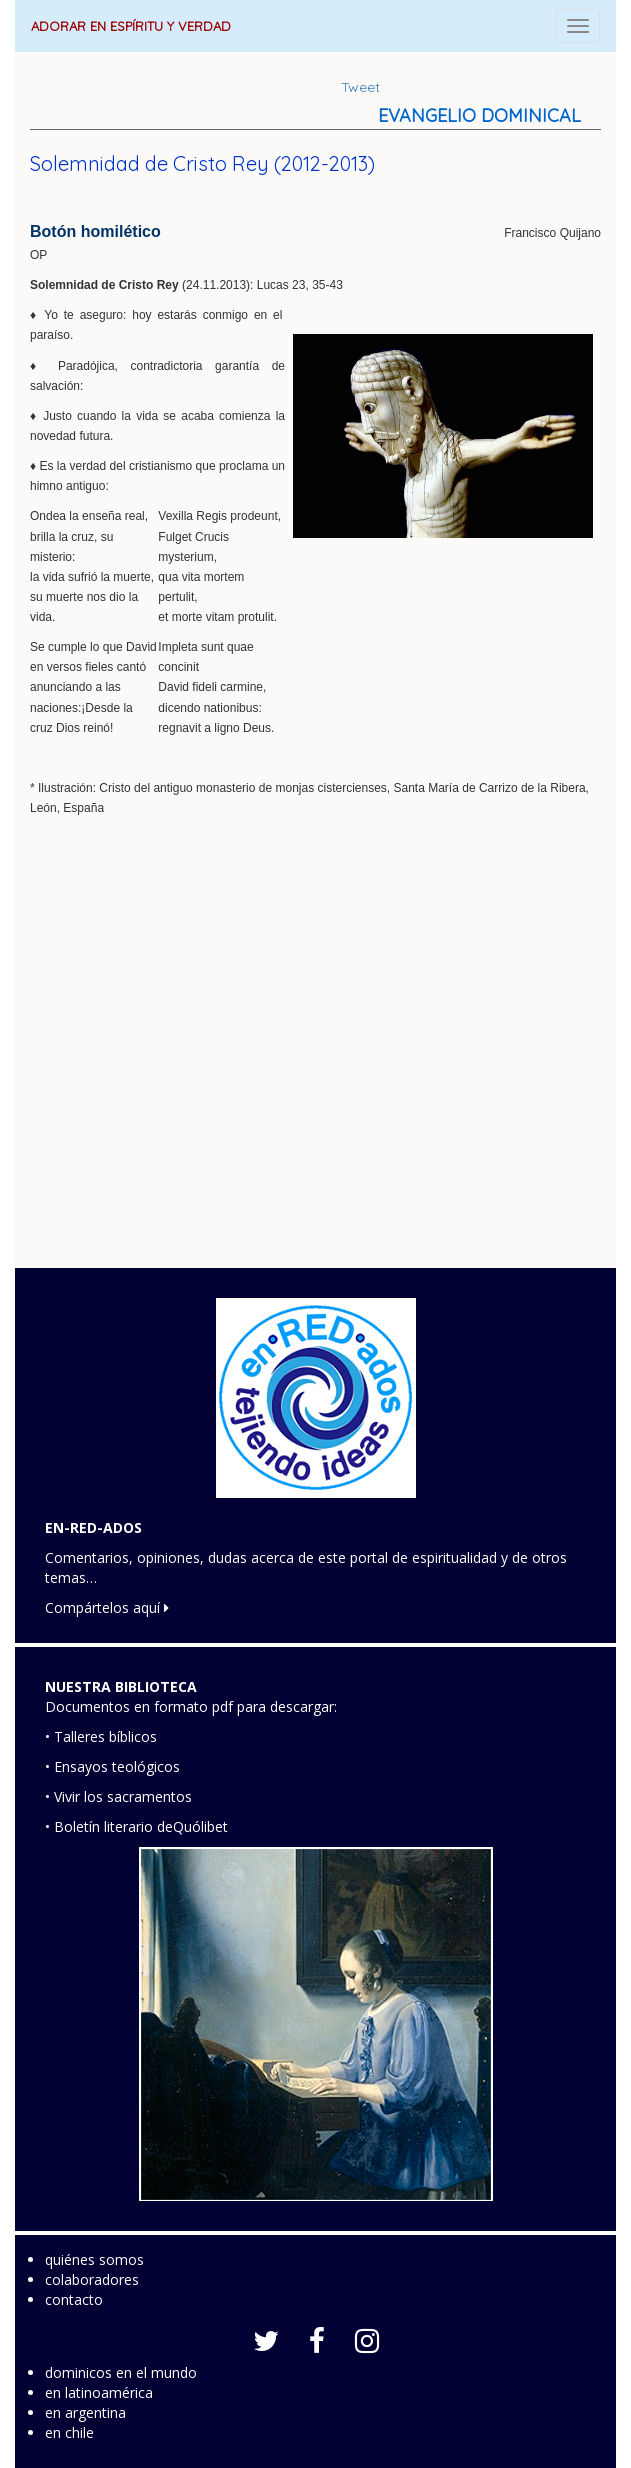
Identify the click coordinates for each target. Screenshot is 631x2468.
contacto (74, 2299)
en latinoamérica (99, 2392)
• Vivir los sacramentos (118, 1796)
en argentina (85, 2412)
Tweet (360, 87)
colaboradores (92, 2279)
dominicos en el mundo (121, 2372)
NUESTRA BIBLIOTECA (121, 1686)
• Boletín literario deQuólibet (136, 1826)
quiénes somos (94, 2259)
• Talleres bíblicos (101, 1736)
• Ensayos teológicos (112, 1766)
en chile (69, 2432)
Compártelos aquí (107, 1607)
